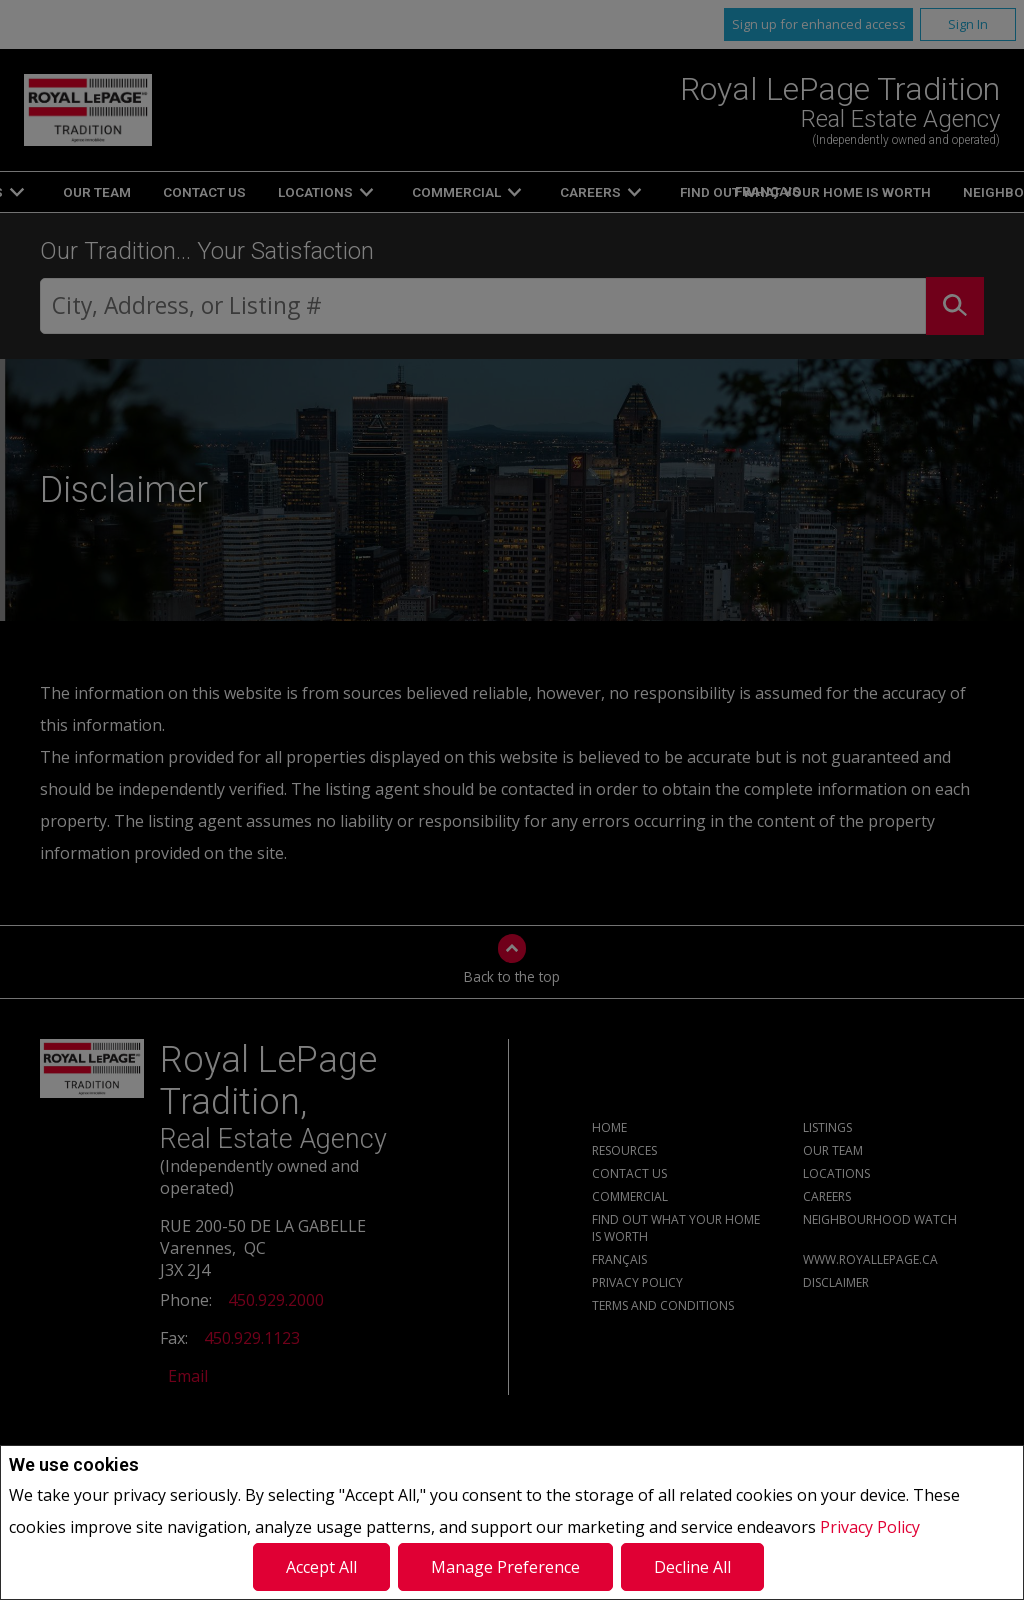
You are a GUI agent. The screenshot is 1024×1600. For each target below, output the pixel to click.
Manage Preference (505, 1567)
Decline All (692, 1567)
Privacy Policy (870, 1527)
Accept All (321, 1567)
